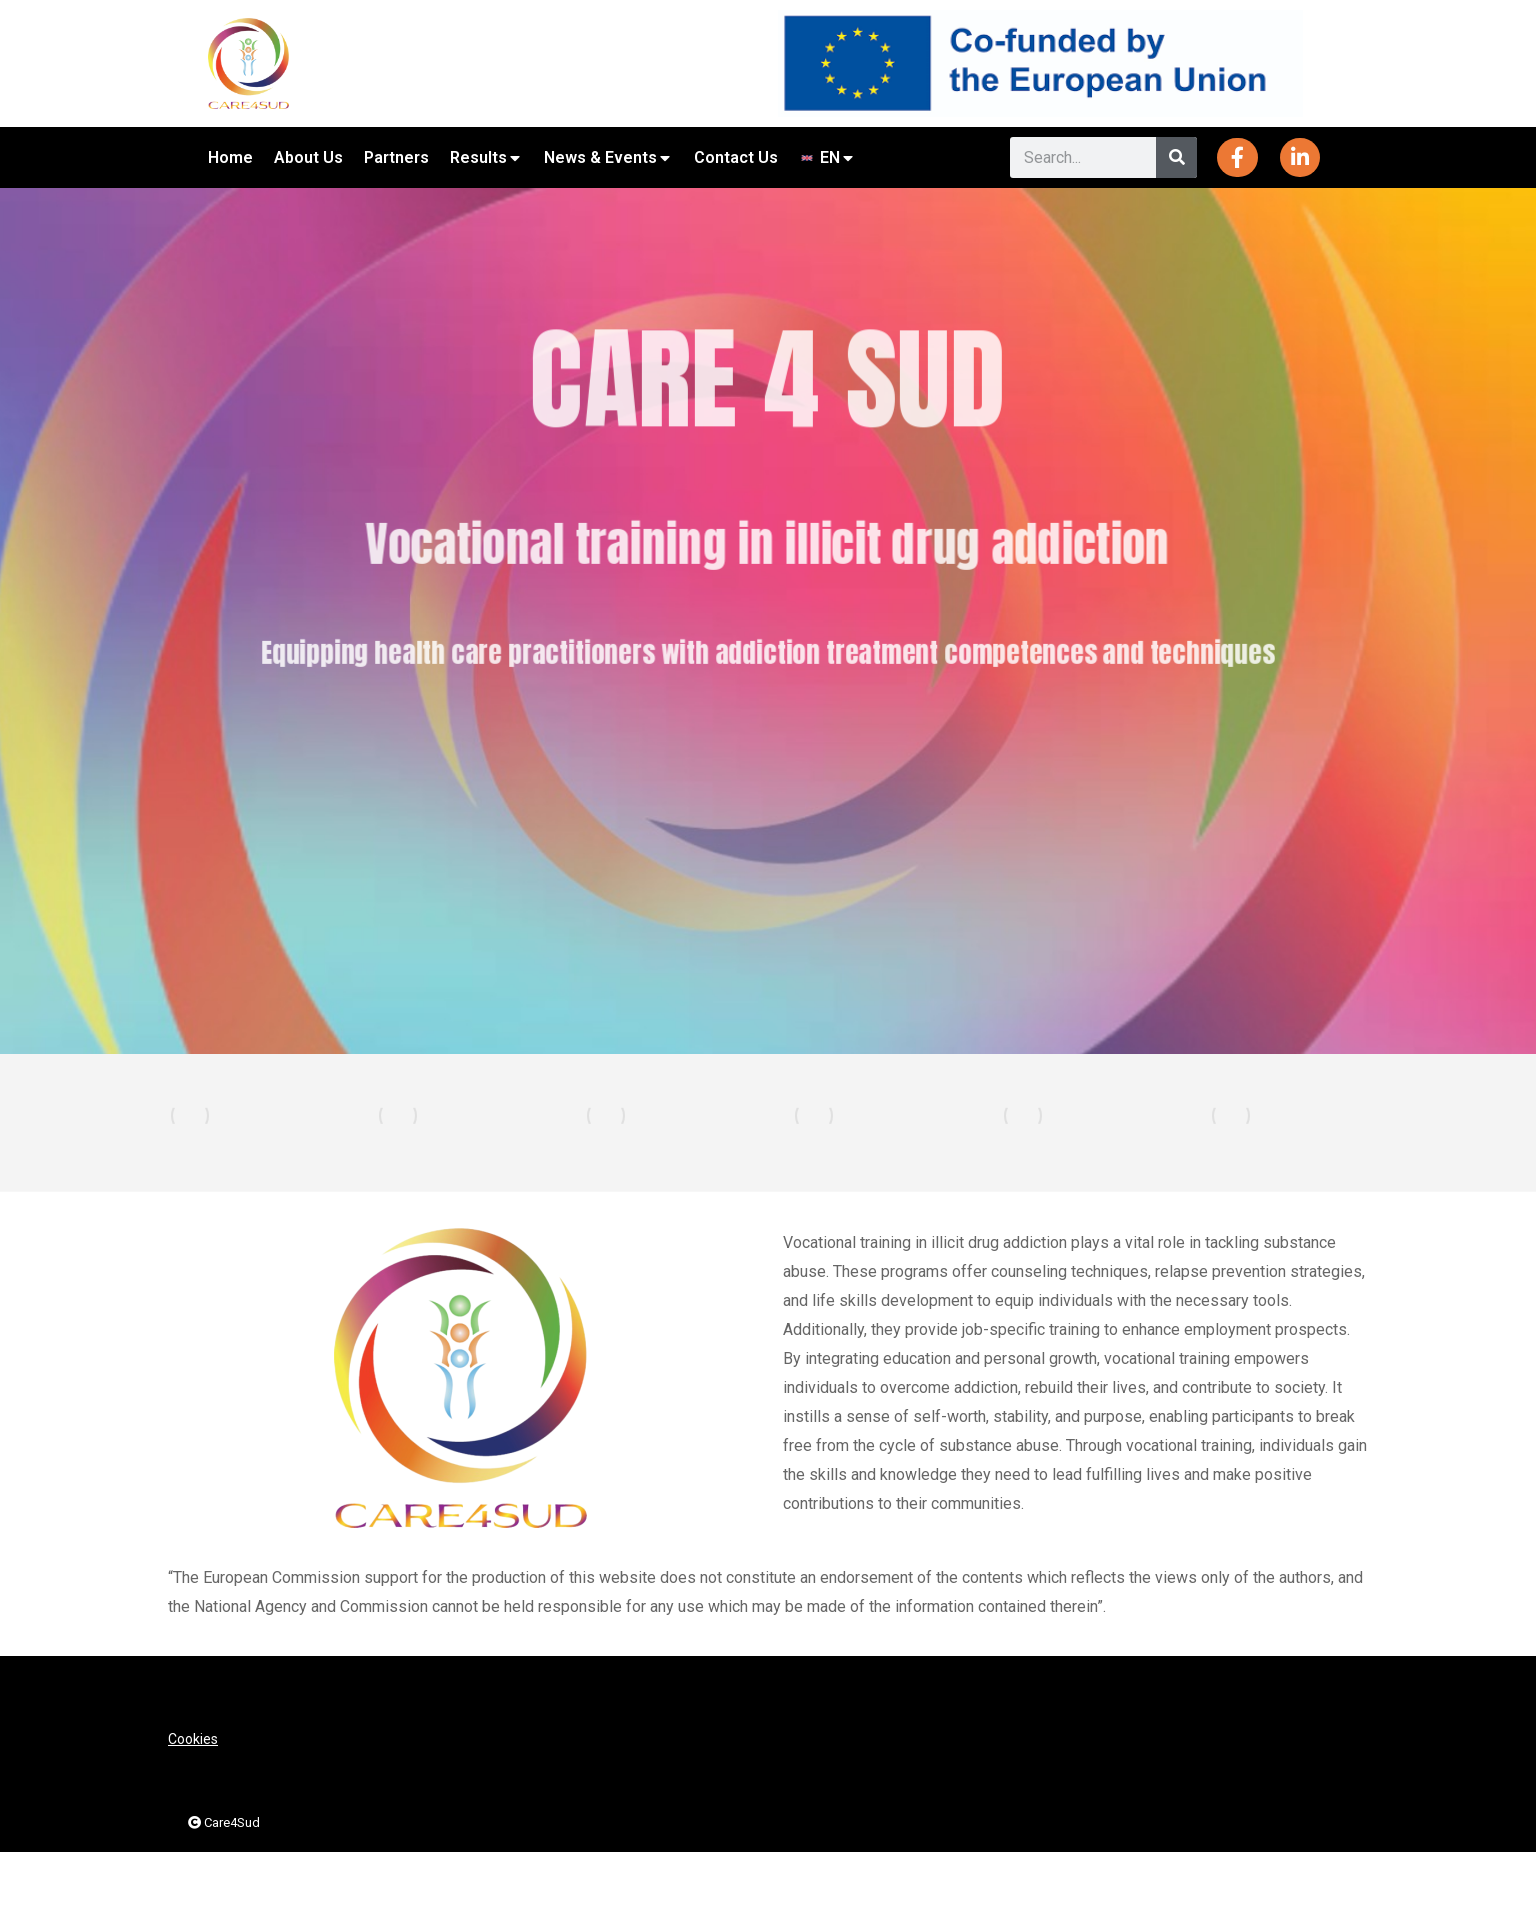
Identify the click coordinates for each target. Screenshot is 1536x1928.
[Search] (1176, 157)
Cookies (193, 1739)
